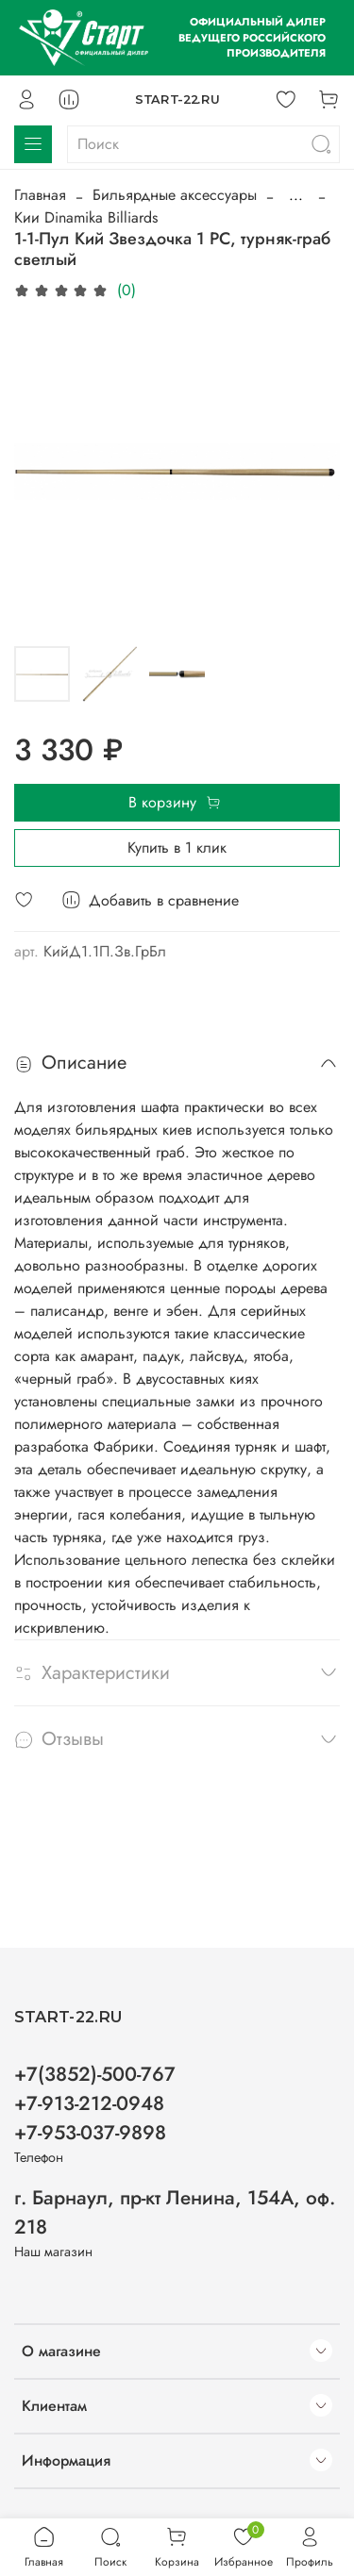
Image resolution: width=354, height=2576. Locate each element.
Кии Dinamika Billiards (86, 217)
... (296, 195)
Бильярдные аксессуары (175, 195)
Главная (40, 195)
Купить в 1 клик (177, 847)
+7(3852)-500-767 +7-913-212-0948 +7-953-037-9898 (95, 2103)
